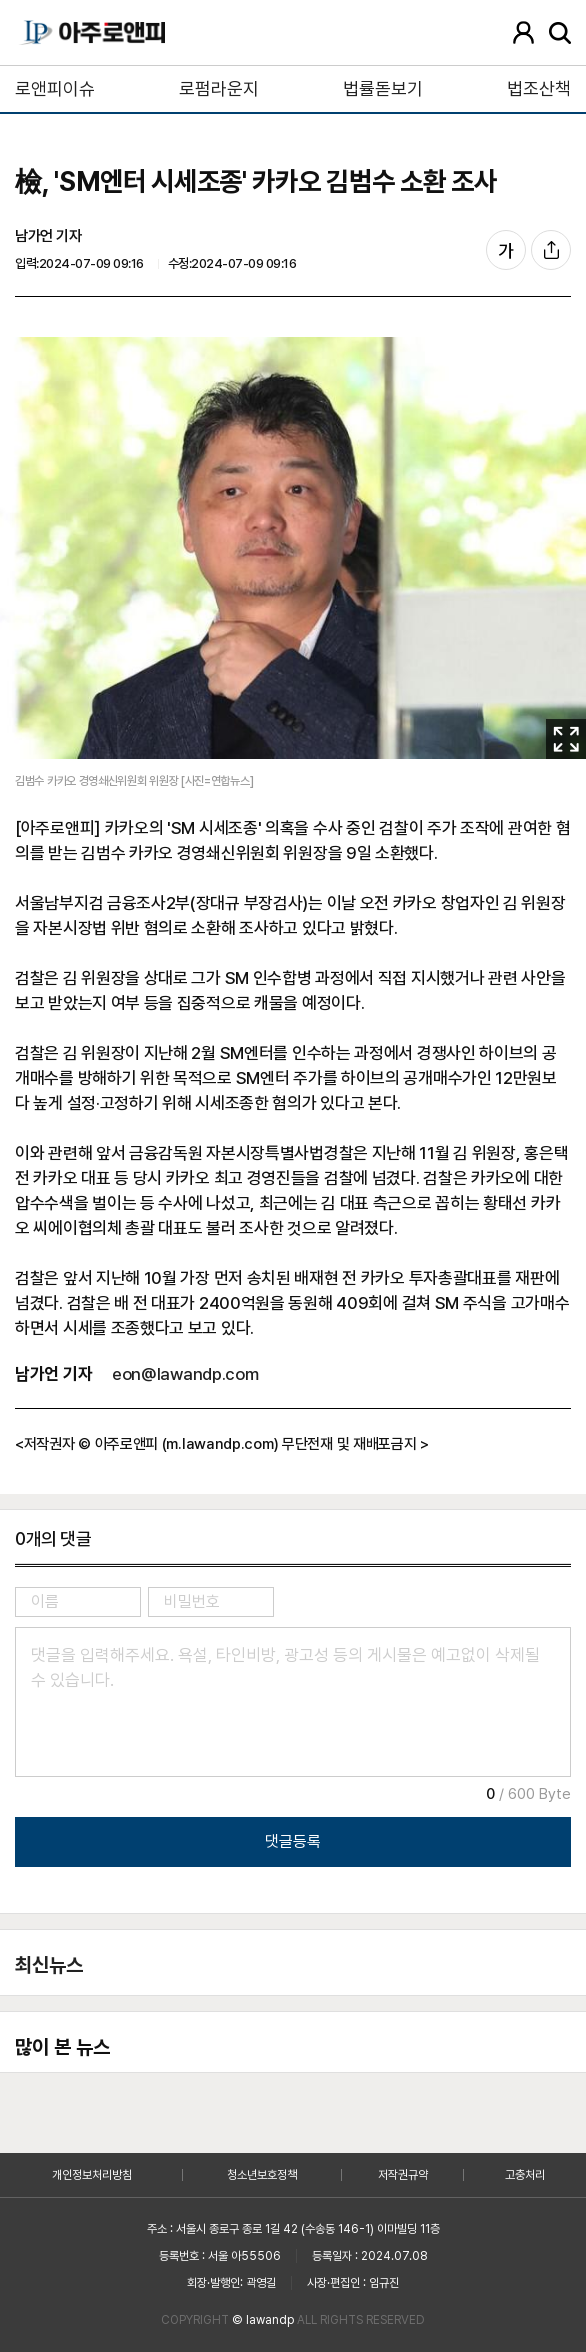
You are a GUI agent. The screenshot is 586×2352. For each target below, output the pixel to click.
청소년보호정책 (262, 2175)
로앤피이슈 (55, 88)
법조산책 (539, 88)
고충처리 (525, 2175)
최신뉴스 (49, 1965)
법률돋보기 (383, 88)
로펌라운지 (219, 88)
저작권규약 (403, 2175)
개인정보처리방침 (92, 2175)
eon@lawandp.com (185, 1374)
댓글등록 (293, 1841)
